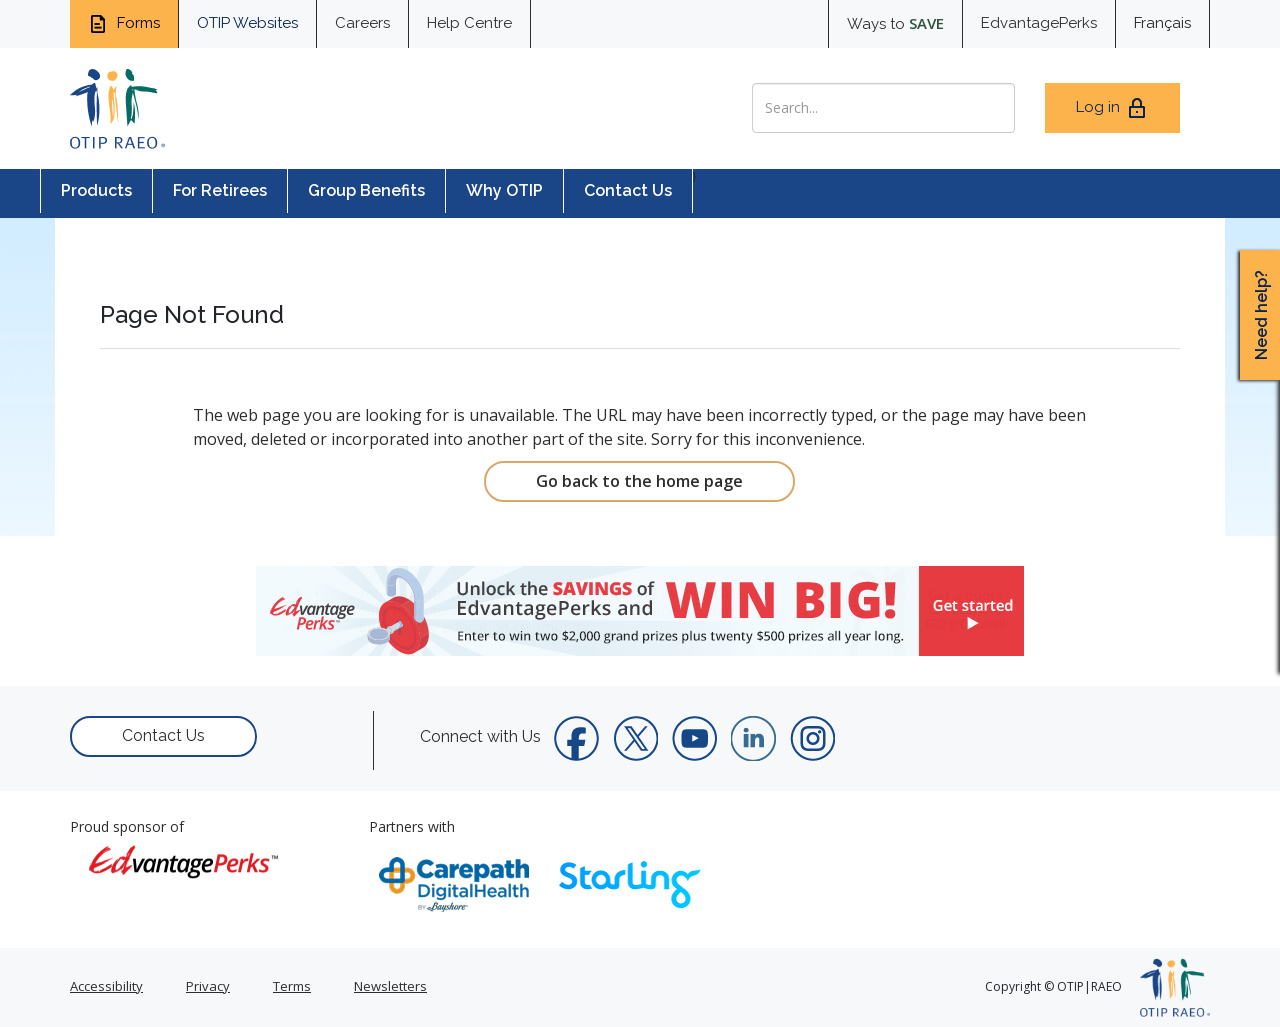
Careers (362, 23)
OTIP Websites (247, 23)
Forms (124, 24)
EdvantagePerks (1039, 23)
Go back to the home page (639, 481)
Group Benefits (366, 190)
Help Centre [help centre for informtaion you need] (469, 23)
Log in (1112, 108)
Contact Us (628, 190)
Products (96, 190)
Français (1162, 23)
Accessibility (106, 986)
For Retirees (220, 190)
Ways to (895, 23)
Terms (292, 986)
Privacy (208, 986)
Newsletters (390, 986)
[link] (640, 611)
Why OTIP (504, 190)
